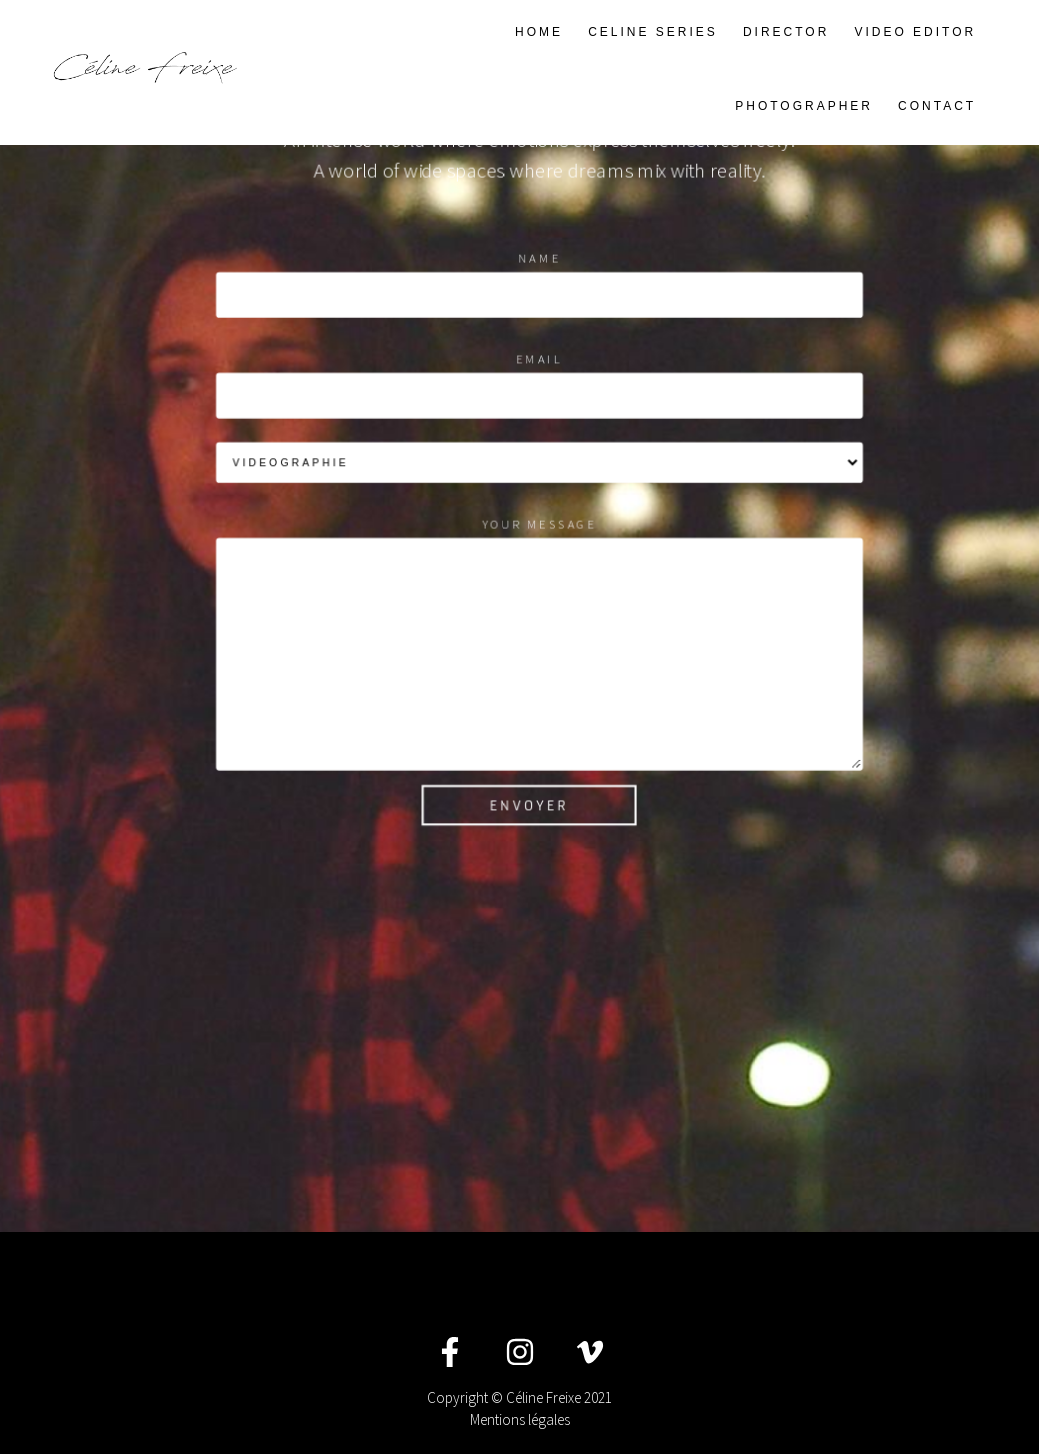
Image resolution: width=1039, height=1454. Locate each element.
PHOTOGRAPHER (804, 106)
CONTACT (937, 106)
